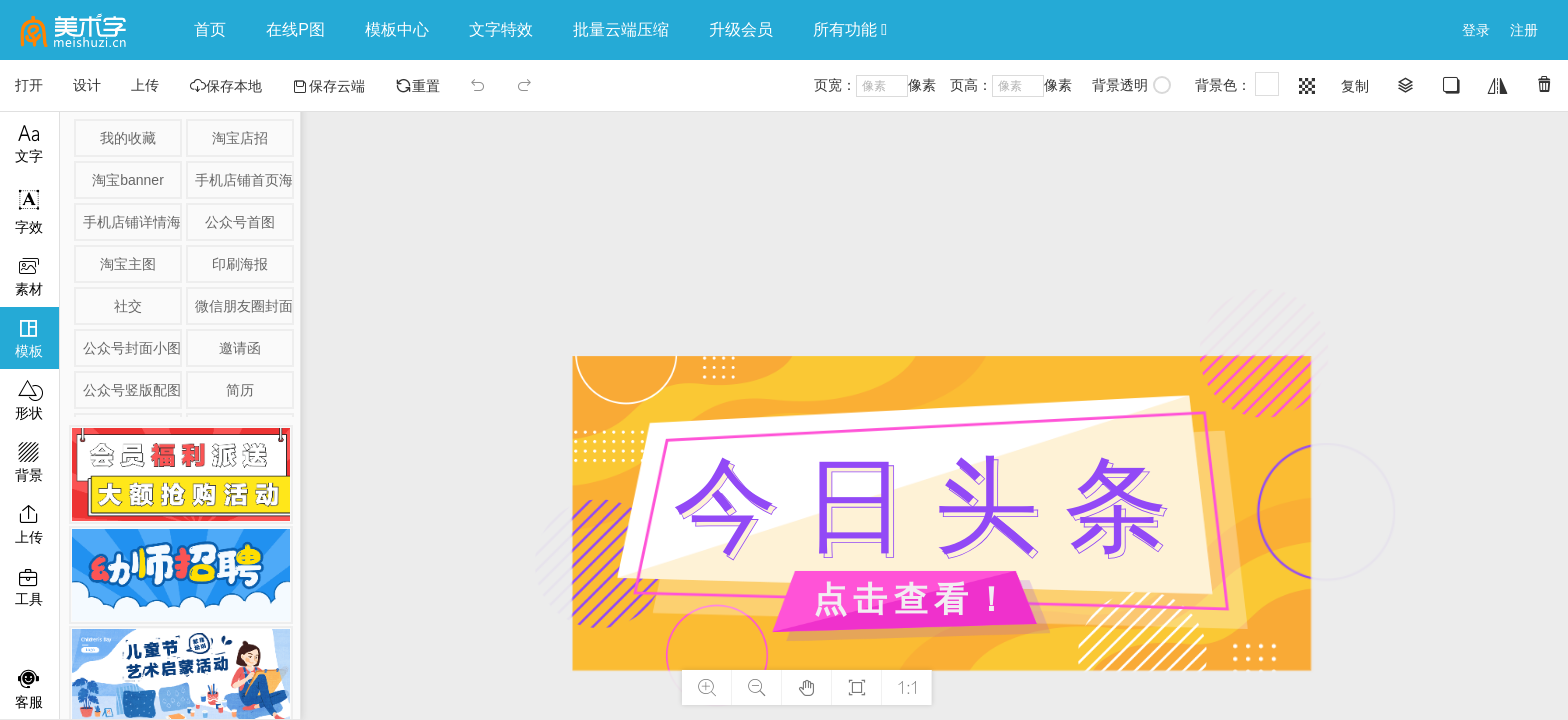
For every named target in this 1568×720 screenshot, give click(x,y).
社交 (128, 306)
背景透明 (1131, 85)
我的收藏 (128, 138)
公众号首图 (240, 222)
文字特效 (501, 29)
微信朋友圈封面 (243, 306)
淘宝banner (128, 180)
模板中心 (397, 29)
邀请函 (240, 348)
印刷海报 (240, 264)
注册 (1524, 30)
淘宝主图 (128, 264)
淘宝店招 (240, 138)
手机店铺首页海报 (243, 180)
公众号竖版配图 (131, 390)
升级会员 (741, 29)
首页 (210, 29)
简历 (240, 390)
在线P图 (295, 29)
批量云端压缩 (621, 29)
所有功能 (850, 29)
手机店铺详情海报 (131, 222)
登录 (1476, 30)
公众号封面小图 (131, 348)
